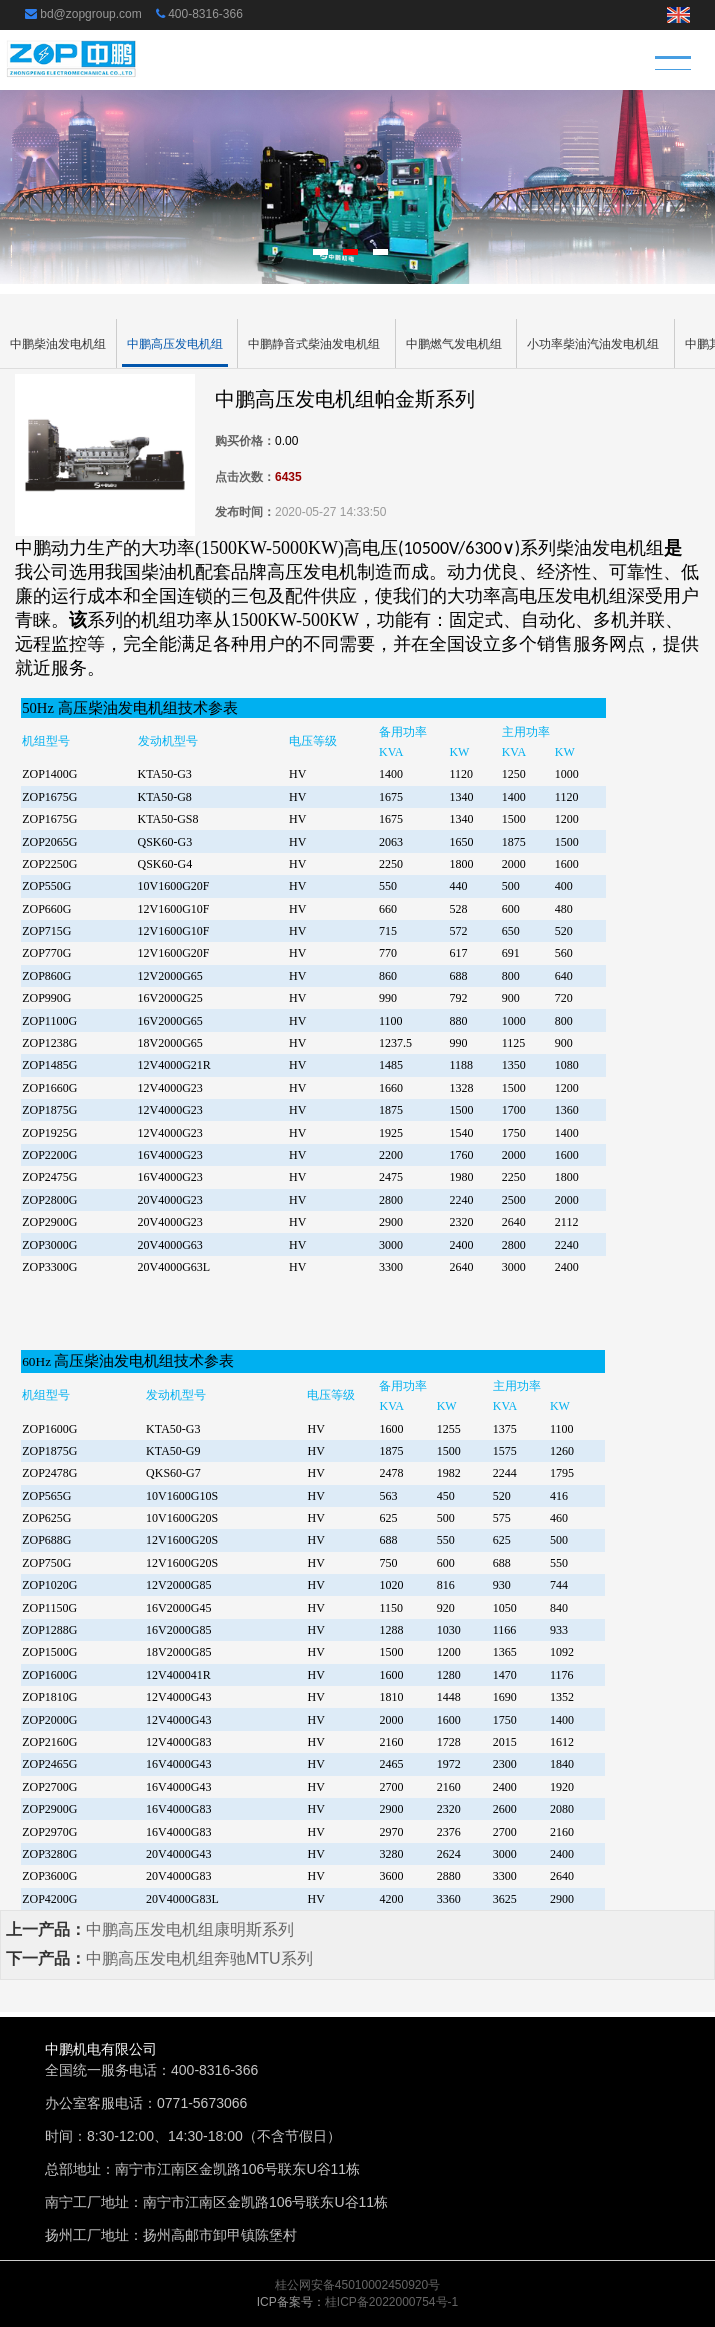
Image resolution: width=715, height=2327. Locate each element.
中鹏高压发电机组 (175, 344)
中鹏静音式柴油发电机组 (314, 344)
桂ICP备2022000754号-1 (391, 2302)
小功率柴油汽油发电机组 (593, 344)
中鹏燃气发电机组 (454, 344)
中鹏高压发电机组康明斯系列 (190, 1929)
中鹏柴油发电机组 (58, 344)
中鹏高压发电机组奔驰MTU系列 (199, 1958)
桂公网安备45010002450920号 (357, 2285)
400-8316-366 (205, 14)
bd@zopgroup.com (91, 14)
